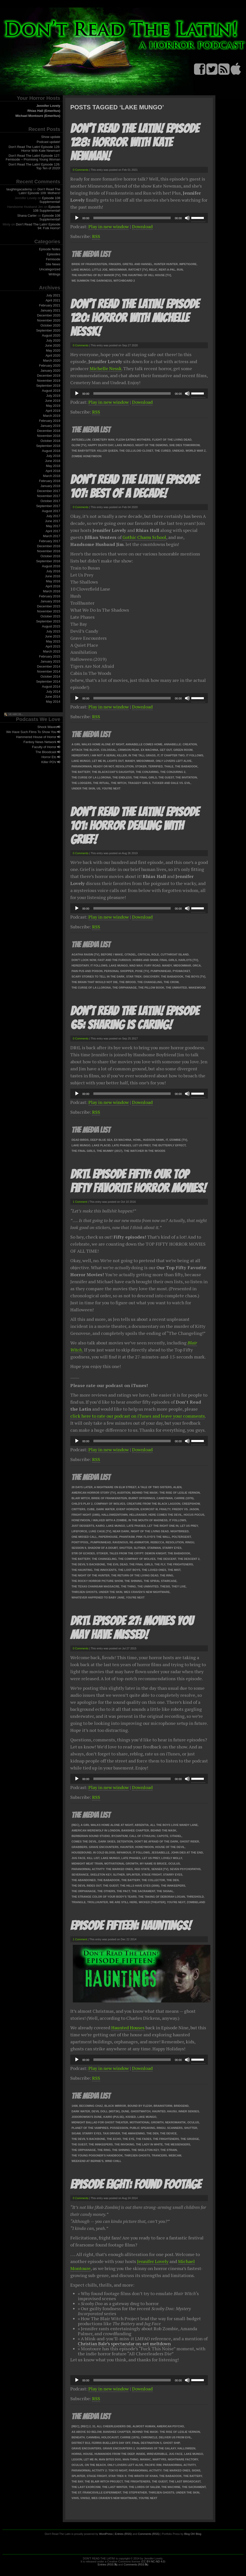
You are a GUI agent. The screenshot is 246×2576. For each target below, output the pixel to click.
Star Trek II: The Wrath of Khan (133, 2475)
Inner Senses (188, 2111)
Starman (154, 1547)
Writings (54, 274)
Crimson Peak (128, 749)
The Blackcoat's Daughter (113, 771)
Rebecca (157, 1542)
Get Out (166, 749)
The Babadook (186, 766)
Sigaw (76, 2133)
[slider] (132, 218)
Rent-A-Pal (167, 269)
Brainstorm (163, 2105)
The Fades (143, 2138)
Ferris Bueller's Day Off (111, 2442)
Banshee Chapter (135, 1830)
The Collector (153, 1880)
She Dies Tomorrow (184, 445)
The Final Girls (145, 777)
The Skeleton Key (145, 2149)
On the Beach (95, 2464)
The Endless (122, 777)
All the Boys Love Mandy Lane (174, 1824)
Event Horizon (127, 1509)
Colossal (108, 749)
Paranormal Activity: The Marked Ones (102, 1869)
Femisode (53, 259)
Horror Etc (50, 757)
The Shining (133, 1580)
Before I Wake (112, 954)
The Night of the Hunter (91, 1575)
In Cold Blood (104, 1852)
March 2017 (51, 536)
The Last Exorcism (86, 2486)
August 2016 (51, 566)
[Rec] (75, 1824)
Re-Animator (139, 1542)
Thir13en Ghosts (84, 1591)
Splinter (133, 1874)
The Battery (81, 771)
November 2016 (48, 551)
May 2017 (53, 526)
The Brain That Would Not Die (95, 982)
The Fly (159, 1564)
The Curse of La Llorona (91, 777)
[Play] (76, 217)
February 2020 (49, 365)
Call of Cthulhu (142, 1835)
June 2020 (52, 345)
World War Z (196, 450)
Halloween (186, 2448)
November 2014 (48, 671)
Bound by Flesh (140, 2105)
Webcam (174, 2155)
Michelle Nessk (105, 368)
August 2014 (51, 686)
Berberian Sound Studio (91, 1835)
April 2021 (52, 300)
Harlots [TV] (188, 959)
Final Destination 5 (146, 2442)
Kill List (93, 1858)
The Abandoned (84, 1880)
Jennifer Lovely (48, 106)
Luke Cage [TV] (100, 1531)
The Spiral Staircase (160, 1580)
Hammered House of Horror (38, 737)
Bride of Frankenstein (89, 264)
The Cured (163, 450)
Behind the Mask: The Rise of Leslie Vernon (166, 1492)
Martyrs (159, 2459)
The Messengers (177, 2144)
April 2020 (52, 355)
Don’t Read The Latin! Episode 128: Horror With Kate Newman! (34, 148)
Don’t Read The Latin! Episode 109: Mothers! (39, 191)
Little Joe (99, 269)
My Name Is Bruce (153, 1863)
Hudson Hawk (153, 1139)
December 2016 (48, 546)
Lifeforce (79, 1531)
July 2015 (53, 631)
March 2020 (51, 360)
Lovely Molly (171, 1858)
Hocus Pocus (194, 1514)
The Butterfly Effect (169, 1145)
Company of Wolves (109, 1503)
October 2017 (50, 501)
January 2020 (50, 370)
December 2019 (48, 375)
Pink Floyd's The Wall (153, 1536)
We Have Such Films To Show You (33, 732)
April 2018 (52, 471)
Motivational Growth (121, 1863)
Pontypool (80, 1542)
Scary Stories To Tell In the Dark (98, 976)
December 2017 (48, 491)
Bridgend (181, 2105)
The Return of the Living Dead (134, 1575)
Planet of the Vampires (90, 2127)
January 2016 (50, 601)
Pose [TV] (142, 971)
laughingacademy (19, 189)
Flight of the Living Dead (172, 439)
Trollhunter (97, 1902)
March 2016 (51, 591)
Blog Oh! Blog (192, 2533)
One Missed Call (84, 1536)
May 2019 (53, 406)
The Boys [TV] (195, 976)
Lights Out (115, 760)
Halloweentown (114, 1514)
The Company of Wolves (137, 1558)
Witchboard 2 (124, 280)
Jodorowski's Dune (87, 2116)
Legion (77, 2459)
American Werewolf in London (96, 1830)
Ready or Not (103, 766)
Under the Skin (83, 788)
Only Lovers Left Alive (174, 760)
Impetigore (188, 264)
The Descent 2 (189, 1558)
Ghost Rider (189, 1841)
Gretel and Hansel (137, 264)
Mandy (130, 760)
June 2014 (52, 696)
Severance (80, 1874)
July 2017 (53, 516)
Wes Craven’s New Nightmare (147, 1591)
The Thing (128, 1586)
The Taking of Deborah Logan (161, 1896)
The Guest (166, 777)
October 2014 (50, 676)
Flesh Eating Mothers (133, 439)
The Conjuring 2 (172, 771)
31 (93, 2426)
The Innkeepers (173, 1885)
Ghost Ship (171, 2442)
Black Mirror (115, 2105)
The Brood (127, 982)
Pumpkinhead (161, 971)
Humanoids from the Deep (114, 2453)
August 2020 (51, 335)
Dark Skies (106, 1841)
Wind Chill (113, 2160)
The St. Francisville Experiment (96, 2492)
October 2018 (50, 441)
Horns (77, 2453)
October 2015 (50, 616)
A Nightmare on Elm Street (115, 1487)
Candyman (165, 1498)
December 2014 (48, 666)
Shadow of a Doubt (103, 1547)
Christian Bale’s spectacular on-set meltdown (124, 2344)
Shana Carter (27, 215)
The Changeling (149, 982)
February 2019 (49, 421)
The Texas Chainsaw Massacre (95, 1586)
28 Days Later (82, 1487)
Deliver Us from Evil (175, 2437)
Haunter (127, 1846)
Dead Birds (80, 1139)
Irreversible (157, 2453)
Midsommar (118, 269)
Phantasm (127, 1536)
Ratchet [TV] (137, 269)
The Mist (174, 1569)
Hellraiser (138, 1514)
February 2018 (49, 481)
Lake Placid (101, 1145)
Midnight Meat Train (87, 1863)
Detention (125, 1841)
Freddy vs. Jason (185, 1509)
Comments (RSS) (149, 2533)
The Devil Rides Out (86, 1885)
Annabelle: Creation (180, 744)
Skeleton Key (100, 1874)
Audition (124, 1492)
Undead (178, 450)
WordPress (106, 2533)
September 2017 (48, 506)
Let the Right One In (162, 1525)
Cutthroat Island (175, 954)
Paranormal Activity (179, 2464)
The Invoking (124, 2144)
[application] (139, 218)
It (158, 755)
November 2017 (48, 496)
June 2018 (52, 461)
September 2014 (48, 681)
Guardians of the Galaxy (156, 2448)
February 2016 (49, 596)
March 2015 (51, 651)
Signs (196, 2470)
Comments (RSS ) (136, 2564)
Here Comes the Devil (165, 1514)
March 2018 (51, 476)
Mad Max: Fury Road (144, 965)
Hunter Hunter (166, 264)
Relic (153, 269)
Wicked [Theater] (152, 1902)
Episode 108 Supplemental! (49, 200)
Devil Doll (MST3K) (106, 2111)
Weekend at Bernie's (87, 2160)
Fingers (115, 264)
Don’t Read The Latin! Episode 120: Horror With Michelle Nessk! (134, 317)
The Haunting (82, 1569)
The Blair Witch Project (104, 2481)
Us (98, 788)
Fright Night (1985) (86, 1514)
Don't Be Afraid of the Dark (156, 1841)
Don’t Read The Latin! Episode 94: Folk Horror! (38, 226)
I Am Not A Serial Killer (108, 755)
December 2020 (48, 315)
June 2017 (52, 521)
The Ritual (101, 782)
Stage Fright (152, 1874)
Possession (119, 2127)
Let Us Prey (142, 1145)
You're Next (111, 788)
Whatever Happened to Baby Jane (98, 1597)
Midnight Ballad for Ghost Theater (100, 2122)
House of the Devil (170, 1846)
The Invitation (186, 777)
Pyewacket (181, 971)
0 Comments (80, 169)
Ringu (189, 1542)
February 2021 (49, 305)
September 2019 (48, 385)
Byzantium (119, 1835)
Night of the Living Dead (150, 1531)
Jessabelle (160, 1852)
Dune (125, 2111)
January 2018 (50, 486)
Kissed (131, 2116)
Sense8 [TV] (159, 1869)
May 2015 (53, 641)
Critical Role (148, 954)
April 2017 (52, 531)
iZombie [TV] (178, 1139)
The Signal (165, 1891)
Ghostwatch (141, 2111)
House (88, 2453)
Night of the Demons (151, 445)
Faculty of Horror (46, 747)
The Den (172, 1880)
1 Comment (80, 1201)
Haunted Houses (128, 2028)
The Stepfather (135, 2492)
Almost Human (144, 2426)
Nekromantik (175, 2122)
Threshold (195, 1896)
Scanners (175, 2127)
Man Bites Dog (110, 2459)
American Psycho (170, 2426)
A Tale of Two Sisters (155, 1487)
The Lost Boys (129, 1569)
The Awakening (133, 2133)
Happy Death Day (100, 445)
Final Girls (168, 959)
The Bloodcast (47, 752)
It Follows (194, 755)
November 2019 (48, 380)
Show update (50, 137)
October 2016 (50, 556)
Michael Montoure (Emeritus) (38, 116)
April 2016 (52, 586)
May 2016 (53, 581)
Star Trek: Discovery (142, 976)
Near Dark (121, 1531)
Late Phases (121, 1145)
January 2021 (50, 310)
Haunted (159, 2111)
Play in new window (108, 226)
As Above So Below (86, 2431)
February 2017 (49, 541)
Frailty (164, 1509)
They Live (179, 1586)
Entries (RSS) (123, 2533)
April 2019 (52, 411)
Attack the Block (85, 749)
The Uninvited (176, 987)
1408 (75, 2105)
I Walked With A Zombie (109, 1520)
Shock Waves (48, 727)
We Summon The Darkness (92, 280)
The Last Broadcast (185, 2481)
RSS (96, 236)
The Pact (123, 1891)
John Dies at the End (187, 1852)
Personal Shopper (119, 971)
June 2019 (52, 400)
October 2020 (50, 325)
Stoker (141, 766)
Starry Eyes (171, 1547)
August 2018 (51, 451)
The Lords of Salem (144, 2486)
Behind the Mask (163, 1830)
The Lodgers (81, 782)
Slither (140, 1547)
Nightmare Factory (183, 2459)
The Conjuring (147, 771)
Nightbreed (179, 1531)
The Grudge (189, 2138)
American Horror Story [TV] (94, 1492)
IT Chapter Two (173, 755)
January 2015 (50, 661)
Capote (162, 1835)
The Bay (77, 2481)
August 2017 (51, 511)
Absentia (142, 1824)
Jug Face (78, 1858)
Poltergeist (181, 1536)
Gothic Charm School (144, 537)
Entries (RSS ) (107, 2564)
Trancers (159, 2155)
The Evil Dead (117, 1564)
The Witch (118, 782)
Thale (168, 766)
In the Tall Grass (142, 755)
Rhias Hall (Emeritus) (43, 111)
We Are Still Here (123, 1902)
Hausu (172, 2111)
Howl (137, 1139)
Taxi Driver (111, 2133)
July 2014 (53, 691)
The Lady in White (149, 2144)
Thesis (165, 1586)
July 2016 (53, 571)
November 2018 (48, 436)
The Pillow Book (151, 987)
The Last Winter (114, 2486)
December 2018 (48, 431)
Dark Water (105, 1509)
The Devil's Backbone (88, 1564)
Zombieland (196, 1902)
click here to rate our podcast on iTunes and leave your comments (137, 1416)
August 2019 (51, 390)
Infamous (124, 1852)
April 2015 (52, 646)
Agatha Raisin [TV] (85, 954)
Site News (52, 264)
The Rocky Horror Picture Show (97, 1580)
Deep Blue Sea (101, 1139)
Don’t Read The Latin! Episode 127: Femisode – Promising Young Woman (33, 157)
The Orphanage (124, 987)
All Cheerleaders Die (114, 2426)
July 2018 (53, 456)
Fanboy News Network (42, 742)
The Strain (168, 2149)
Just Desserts (83, 1525)
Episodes (53, 254)
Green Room (182, 749)
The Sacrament (143, 1891)
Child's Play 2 (82, 1503)
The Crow (171, 982)
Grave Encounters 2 (119, 2448)
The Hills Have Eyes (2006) (139, 1885)
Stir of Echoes (83, 1553)
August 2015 (51, 626)
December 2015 (48, 606)
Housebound (81, 1852)
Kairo (100, 1525)
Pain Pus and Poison (87, 971)
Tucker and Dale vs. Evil (171, 782)
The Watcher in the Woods (144, 1150)
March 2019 (51, 416)
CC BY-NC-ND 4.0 (153, 2561)
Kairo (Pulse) (113, 2116)
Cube (91, 1509)
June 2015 (52, 636)
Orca (197, 965)
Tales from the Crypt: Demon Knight (137, 1553)
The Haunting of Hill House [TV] (146, 275)
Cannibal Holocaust (102, 2437)
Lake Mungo (81, 269)
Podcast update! (48, 142)
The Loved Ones (154, 1569)
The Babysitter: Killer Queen (95, 450)
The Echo (114, 2138)
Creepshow (191, 1503)
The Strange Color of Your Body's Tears (104, 1896)
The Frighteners (180, 1564)
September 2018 (48, 446)
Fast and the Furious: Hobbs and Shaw (128, 959)
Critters (78, 1509)
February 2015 (49, 656)
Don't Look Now (84, 959)
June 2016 (52, 576)
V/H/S (75, 2498)
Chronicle (149, 2437)
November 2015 (48, 611)
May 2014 (53, 701)
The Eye (128, 2138)
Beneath (78, 2437)
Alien (177, 1487)
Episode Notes (49, 249)
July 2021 (53, 295)
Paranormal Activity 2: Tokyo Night (99, 2470)
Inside (140, 2453)
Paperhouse (108, 1536)
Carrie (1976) (184, 1498)
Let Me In (98, 760)
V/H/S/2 (85, 2498)
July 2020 (53, 340)
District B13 (81, 2442)
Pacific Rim (153, 2464)
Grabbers (79, 1846)
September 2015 (48, 621)
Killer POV (50, 762)
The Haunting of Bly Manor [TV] (96, 275)
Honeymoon (81, 1520)
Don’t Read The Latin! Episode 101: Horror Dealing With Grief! (134, 825)
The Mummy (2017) (109, 1150)
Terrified (155, 766)
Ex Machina (149, 749)
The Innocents (105, 1569)
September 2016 (48, 561)
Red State (142, 1869)
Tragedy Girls (139, 782)
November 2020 (48, 320)
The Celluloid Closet (136, 450)
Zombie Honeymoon (86, 456)
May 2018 (53, 466)
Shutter (125, 1547)
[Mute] (187, 217)
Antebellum (81, 439)
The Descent (166, 1558)
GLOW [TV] (79, 445)
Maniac (145, 2459)
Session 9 (79, 1547)
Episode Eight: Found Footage (135, 2184)
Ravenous (120, 1542)
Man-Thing (131, 2459)
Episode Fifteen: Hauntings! (130, 1925)
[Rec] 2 (86, 2426)
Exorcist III (149, 1509)
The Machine (170, 2486)
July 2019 (53, 395)
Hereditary (80, 755)
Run (180, 269)
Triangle (79, 1902)
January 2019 (50, 426)
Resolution (124, 766)
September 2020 (48, 330)
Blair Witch (81, 1498)
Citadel (130, 954)
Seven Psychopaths (185, 1869)
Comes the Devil (84, 1841)
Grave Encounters (103, 1846)
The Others (106, 1891)
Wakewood (197, 987)
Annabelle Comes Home (144, 744)
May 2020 (53, 350)
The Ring (166, 1575)
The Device (168, 2133)
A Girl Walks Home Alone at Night (98, 744)
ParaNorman (82, 766)
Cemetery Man (103, 439)
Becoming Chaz (91, 2105)
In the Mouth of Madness (148, 1520)
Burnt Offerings (142, 1498)
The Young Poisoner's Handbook (97, 2155)
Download (142, 226)
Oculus (174, 1863)
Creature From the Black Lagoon (153, 1503)
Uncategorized (49, 269)
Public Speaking (142, 2127)
